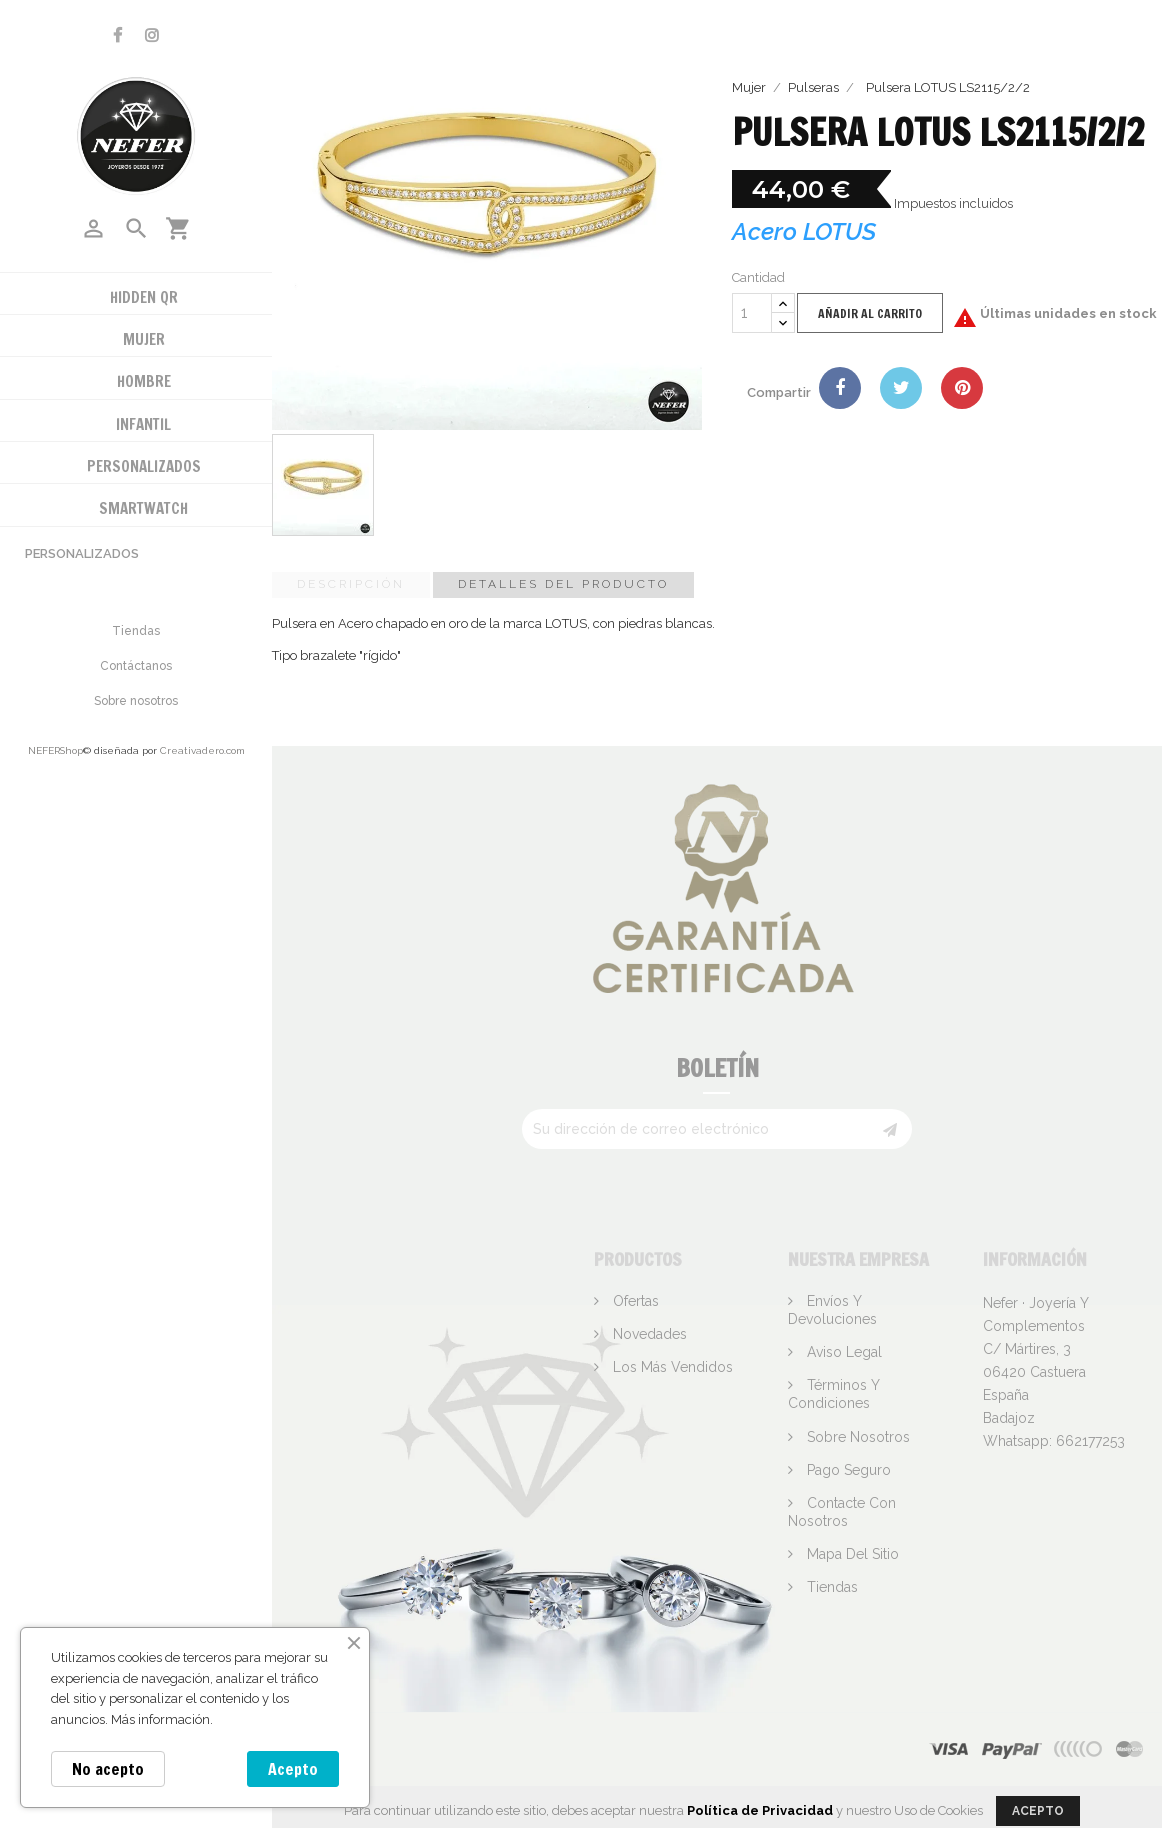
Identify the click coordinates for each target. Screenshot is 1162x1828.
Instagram (152, 35)
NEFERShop (55, 750)
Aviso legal (842, 1352)
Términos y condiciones (833, 1394)
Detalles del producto (563, 584)
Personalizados (82, 553)
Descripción (351, 584)
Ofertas (634, 1301)
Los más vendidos (671, 1367)
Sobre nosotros (136, 701)
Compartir (840, 388)
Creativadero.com (202, 750)
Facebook (117, 35)
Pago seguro (847, 1470)
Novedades (648, 1334)
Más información (160, 1719)
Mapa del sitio (851, 1554)
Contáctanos (136, 666)
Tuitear (901, 388)
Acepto (293, 1769)
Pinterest (962, 388)
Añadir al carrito (870, 313)
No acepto (108, 1769)
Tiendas (136, 631)
